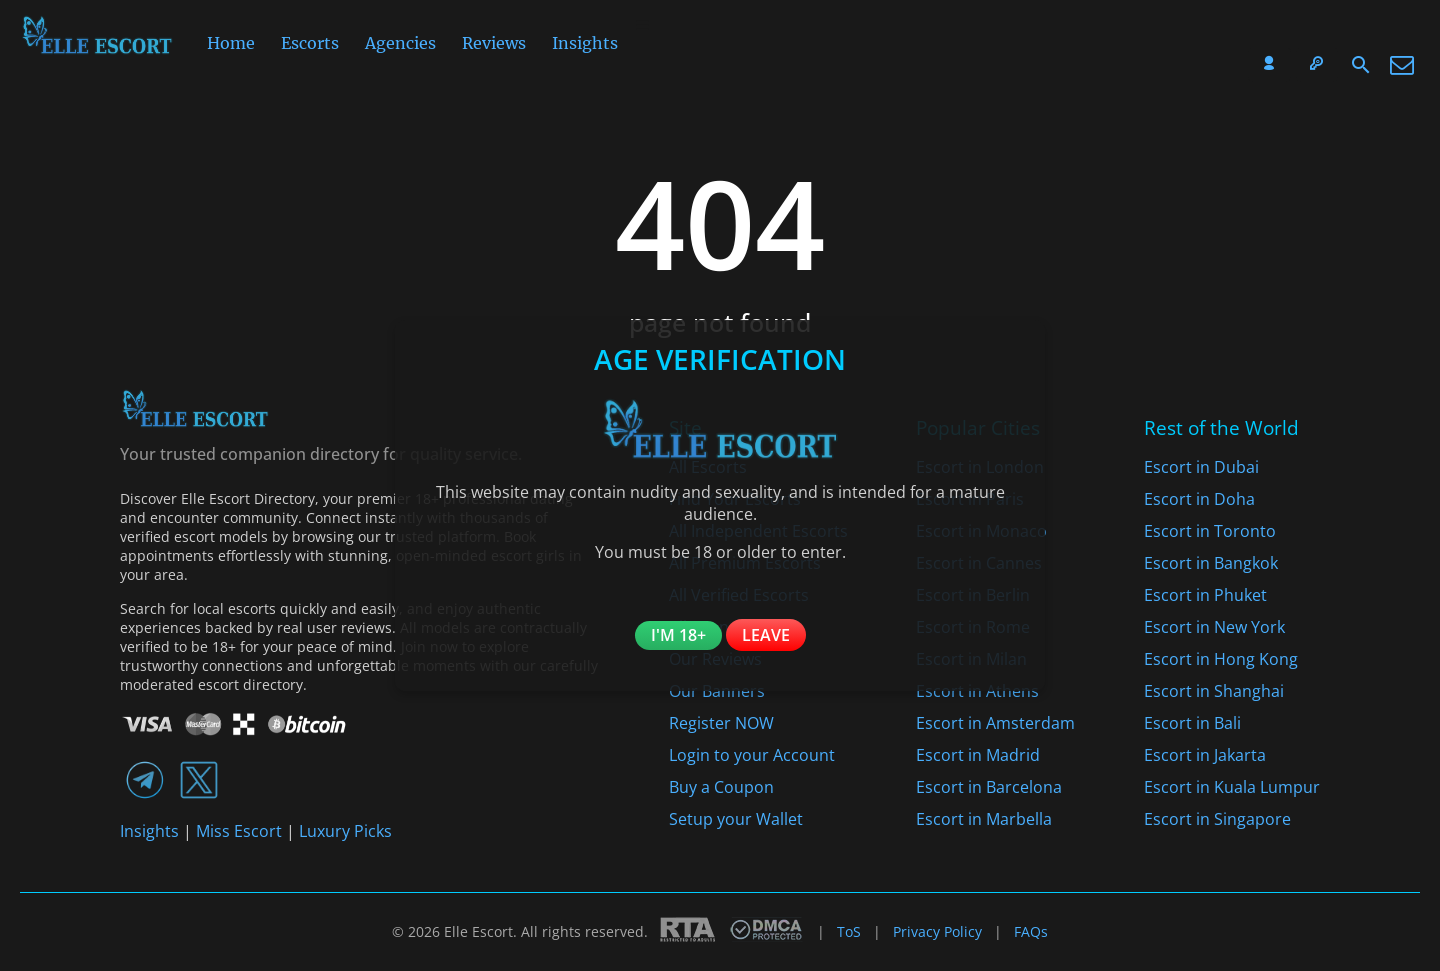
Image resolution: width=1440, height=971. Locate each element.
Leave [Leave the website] (766, 635)
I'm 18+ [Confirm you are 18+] (678, 635)
